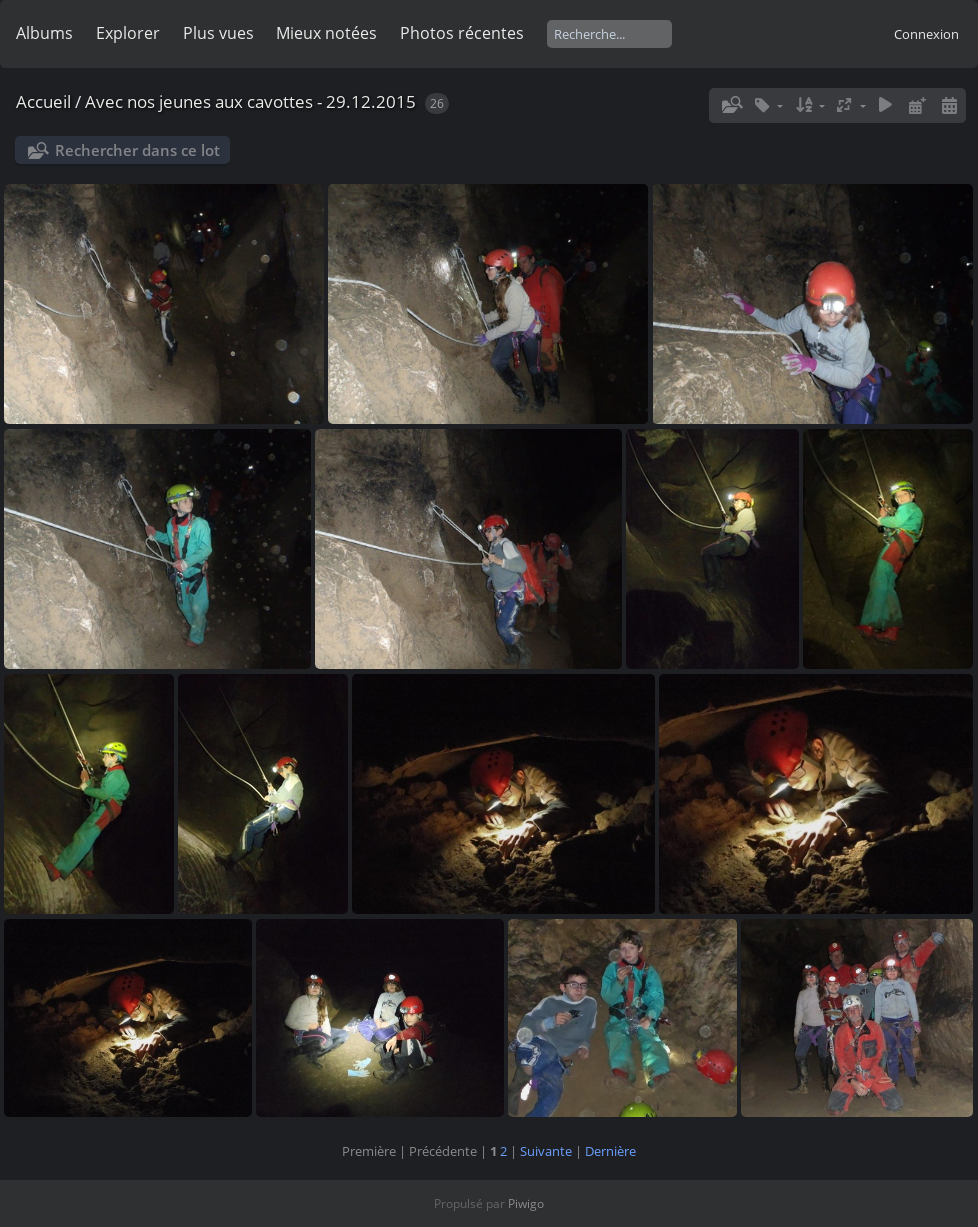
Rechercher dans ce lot (137, 150)
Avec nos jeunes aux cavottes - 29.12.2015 (250, 101)
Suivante (546, 1151)
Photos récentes (462, 33)
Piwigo (526, 1203)
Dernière (610, 1151)
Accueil (43, 101)
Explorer (128, 33)
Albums (44, 33)
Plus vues (218, 33)
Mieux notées (326, 33)
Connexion (926, 34)
